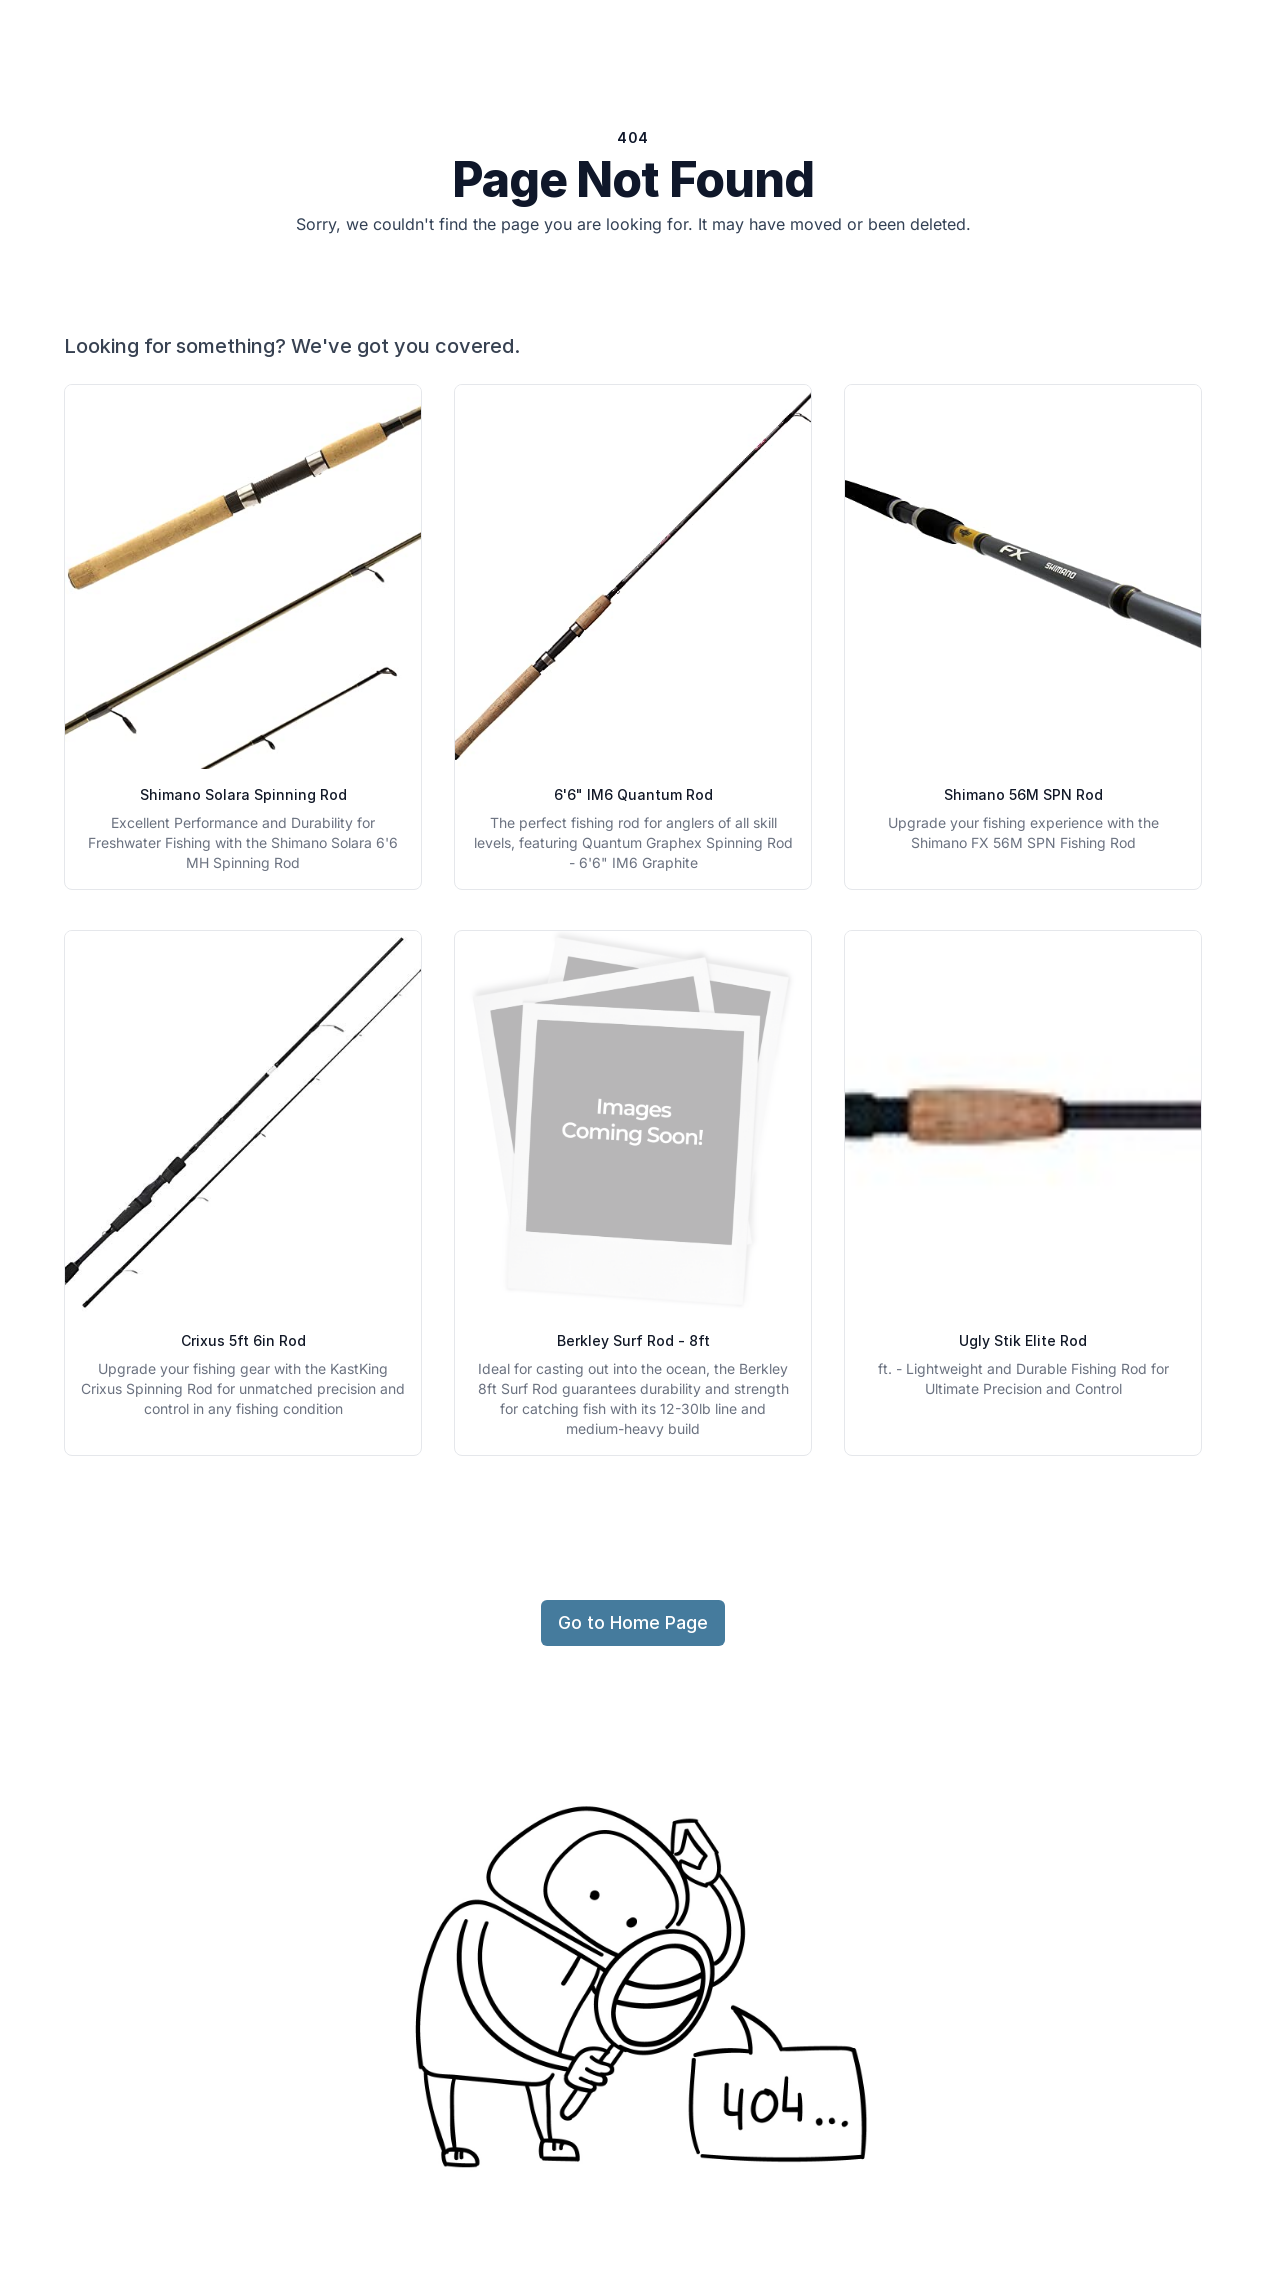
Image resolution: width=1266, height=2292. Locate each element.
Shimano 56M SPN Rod (1023, 794)
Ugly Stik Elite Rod (1023, 1340)
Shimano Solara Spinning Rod (243, 794)
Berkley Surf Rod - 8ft (633, 1340)
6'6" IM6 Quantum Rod (633, 794)
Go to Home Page (633, 1622)
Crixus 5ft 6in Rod (243, 1340)
